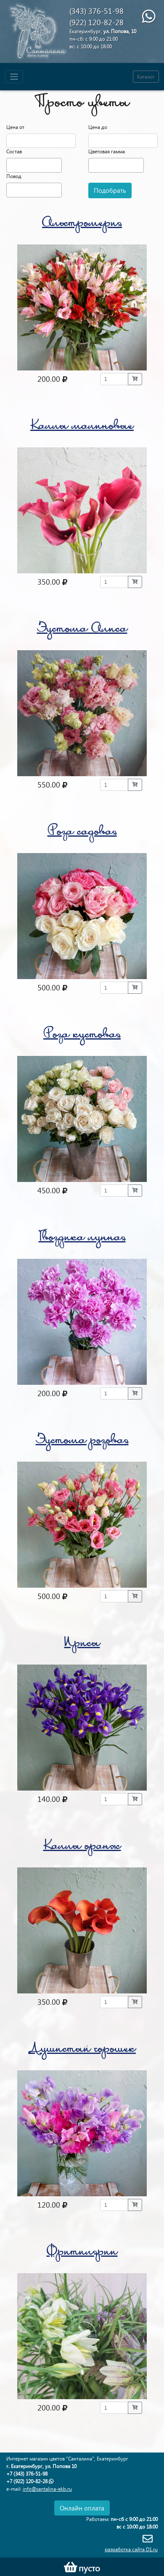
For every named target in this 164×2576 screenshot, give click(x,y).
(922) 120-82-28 (96, 22)
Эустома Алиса (82, 630)
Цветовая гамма (106, 151)
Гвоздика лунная (82, 1238)
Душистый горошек (82, 2050)
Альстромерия (82, 224)
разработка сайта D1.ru (131, 2549)
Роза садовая (82, 832)
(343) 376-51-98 (96, 10)
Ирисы (82, 1644)
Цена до (97, 127)
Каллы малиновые (82, 427)
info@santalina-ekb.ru (47, 2489)
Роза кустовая (82, 1035)
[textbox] (11, 164)
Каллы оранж (82, 1847)
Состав (14, 151)
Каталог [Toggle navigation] (146, 77)
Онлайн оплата (82, 2508)
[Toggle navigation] (14, 76)
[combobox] (34, 165)
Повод (13, 176)
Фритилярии (82, 2253)
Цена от (15, 127)
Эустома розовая (82, 1441)
